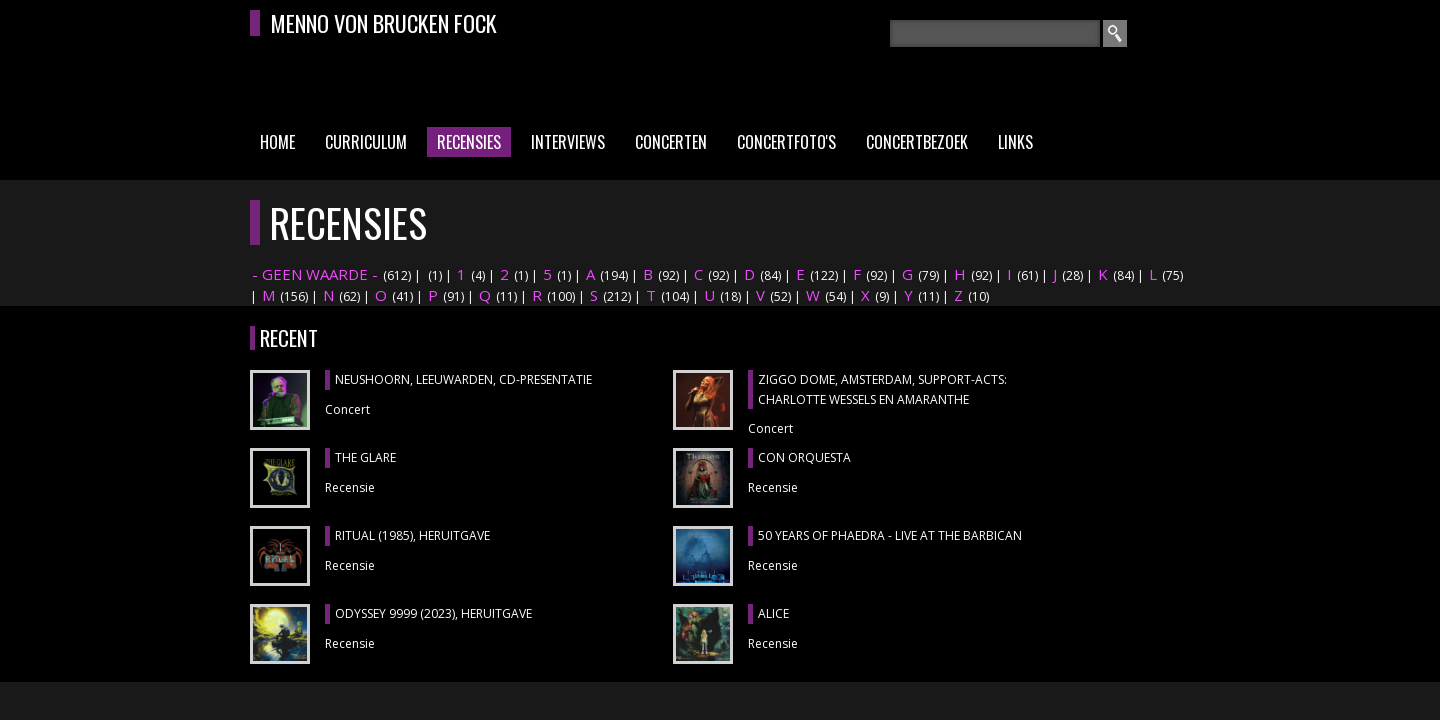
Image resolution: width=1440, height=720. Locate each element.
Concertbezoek (917, 142)
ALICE (773, 613)
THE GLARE (365, 457)
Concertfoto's (786, 142)
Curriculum (366, 142)
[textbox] (995, 33)
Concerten (671, 142)
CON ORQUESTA (804, 457)
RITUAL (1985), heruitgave (412, 535)
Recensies (469, 142)
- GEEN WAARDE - (315, 274)
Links (1015, 142)
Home (277, 142)
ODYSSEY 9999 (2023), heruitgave (433, 613)
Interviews (568, 142)
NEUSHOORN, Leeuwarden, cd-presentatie (463, 379)
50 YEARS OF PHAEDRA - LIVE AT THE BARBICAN (890, 535)
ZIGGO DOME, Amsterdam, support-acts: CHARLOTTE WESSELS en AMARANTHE (882, 389)
